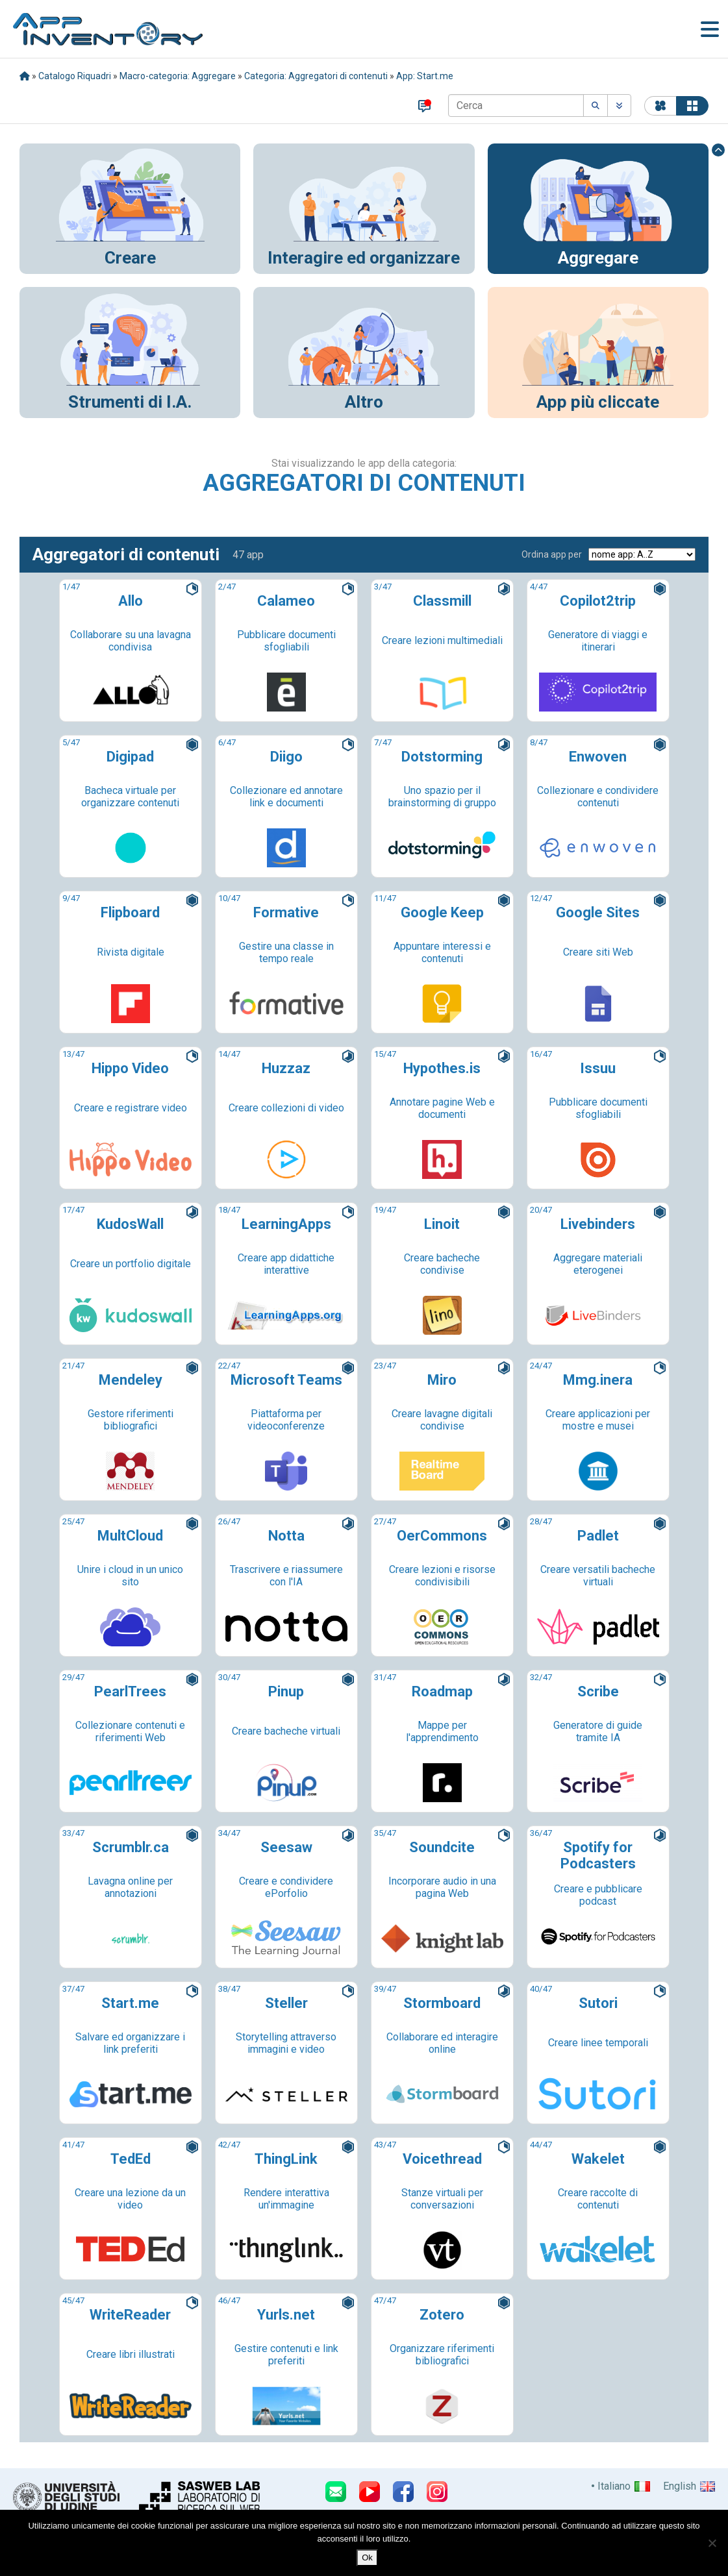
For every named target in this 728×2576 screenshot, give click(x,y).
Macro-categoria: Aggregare (177, 76)
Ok (367, 2557)
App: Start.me (424, 76)
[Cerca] (516, 105)
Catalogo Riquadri (74, 76)
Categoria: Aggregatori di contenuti (316, 76)
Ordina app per (551, 554)
